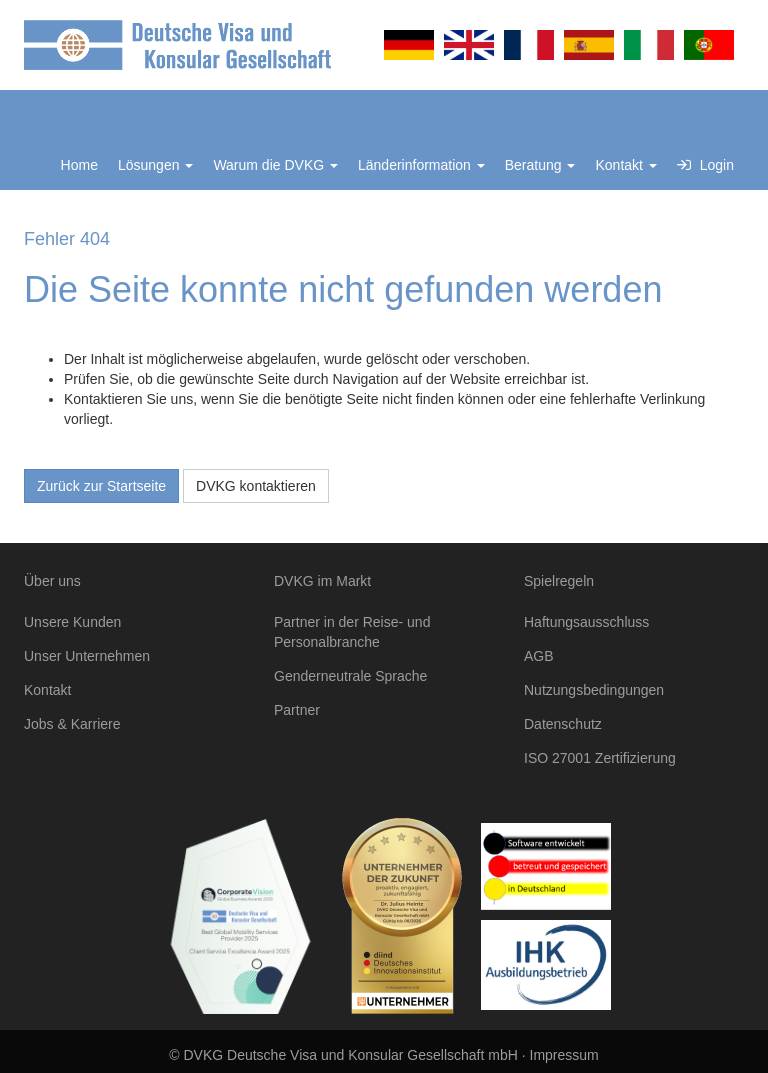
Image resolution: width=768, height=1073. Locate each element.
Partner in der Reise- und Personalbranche (352, 632)
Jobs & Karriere (72, 724)
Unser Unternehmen (87, 656)
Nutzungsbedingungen (594, 690)
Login (705, 165)
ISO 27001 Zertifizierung (600, 758)
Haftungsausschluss (586, 622)
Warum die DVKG (275, 165)
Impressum (564, 1055)
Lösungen (155, 165)
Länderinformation (421, 165)
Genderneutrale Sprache (350, 676)
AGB (539, 656)
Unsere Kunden (72, 622)
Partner (297, 710)
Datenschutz (563, 724)
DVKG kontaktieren (256, 486)
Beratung (540, 165)
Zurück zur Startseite (101, 486)
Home (79, 165)
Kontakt (625, 165)
